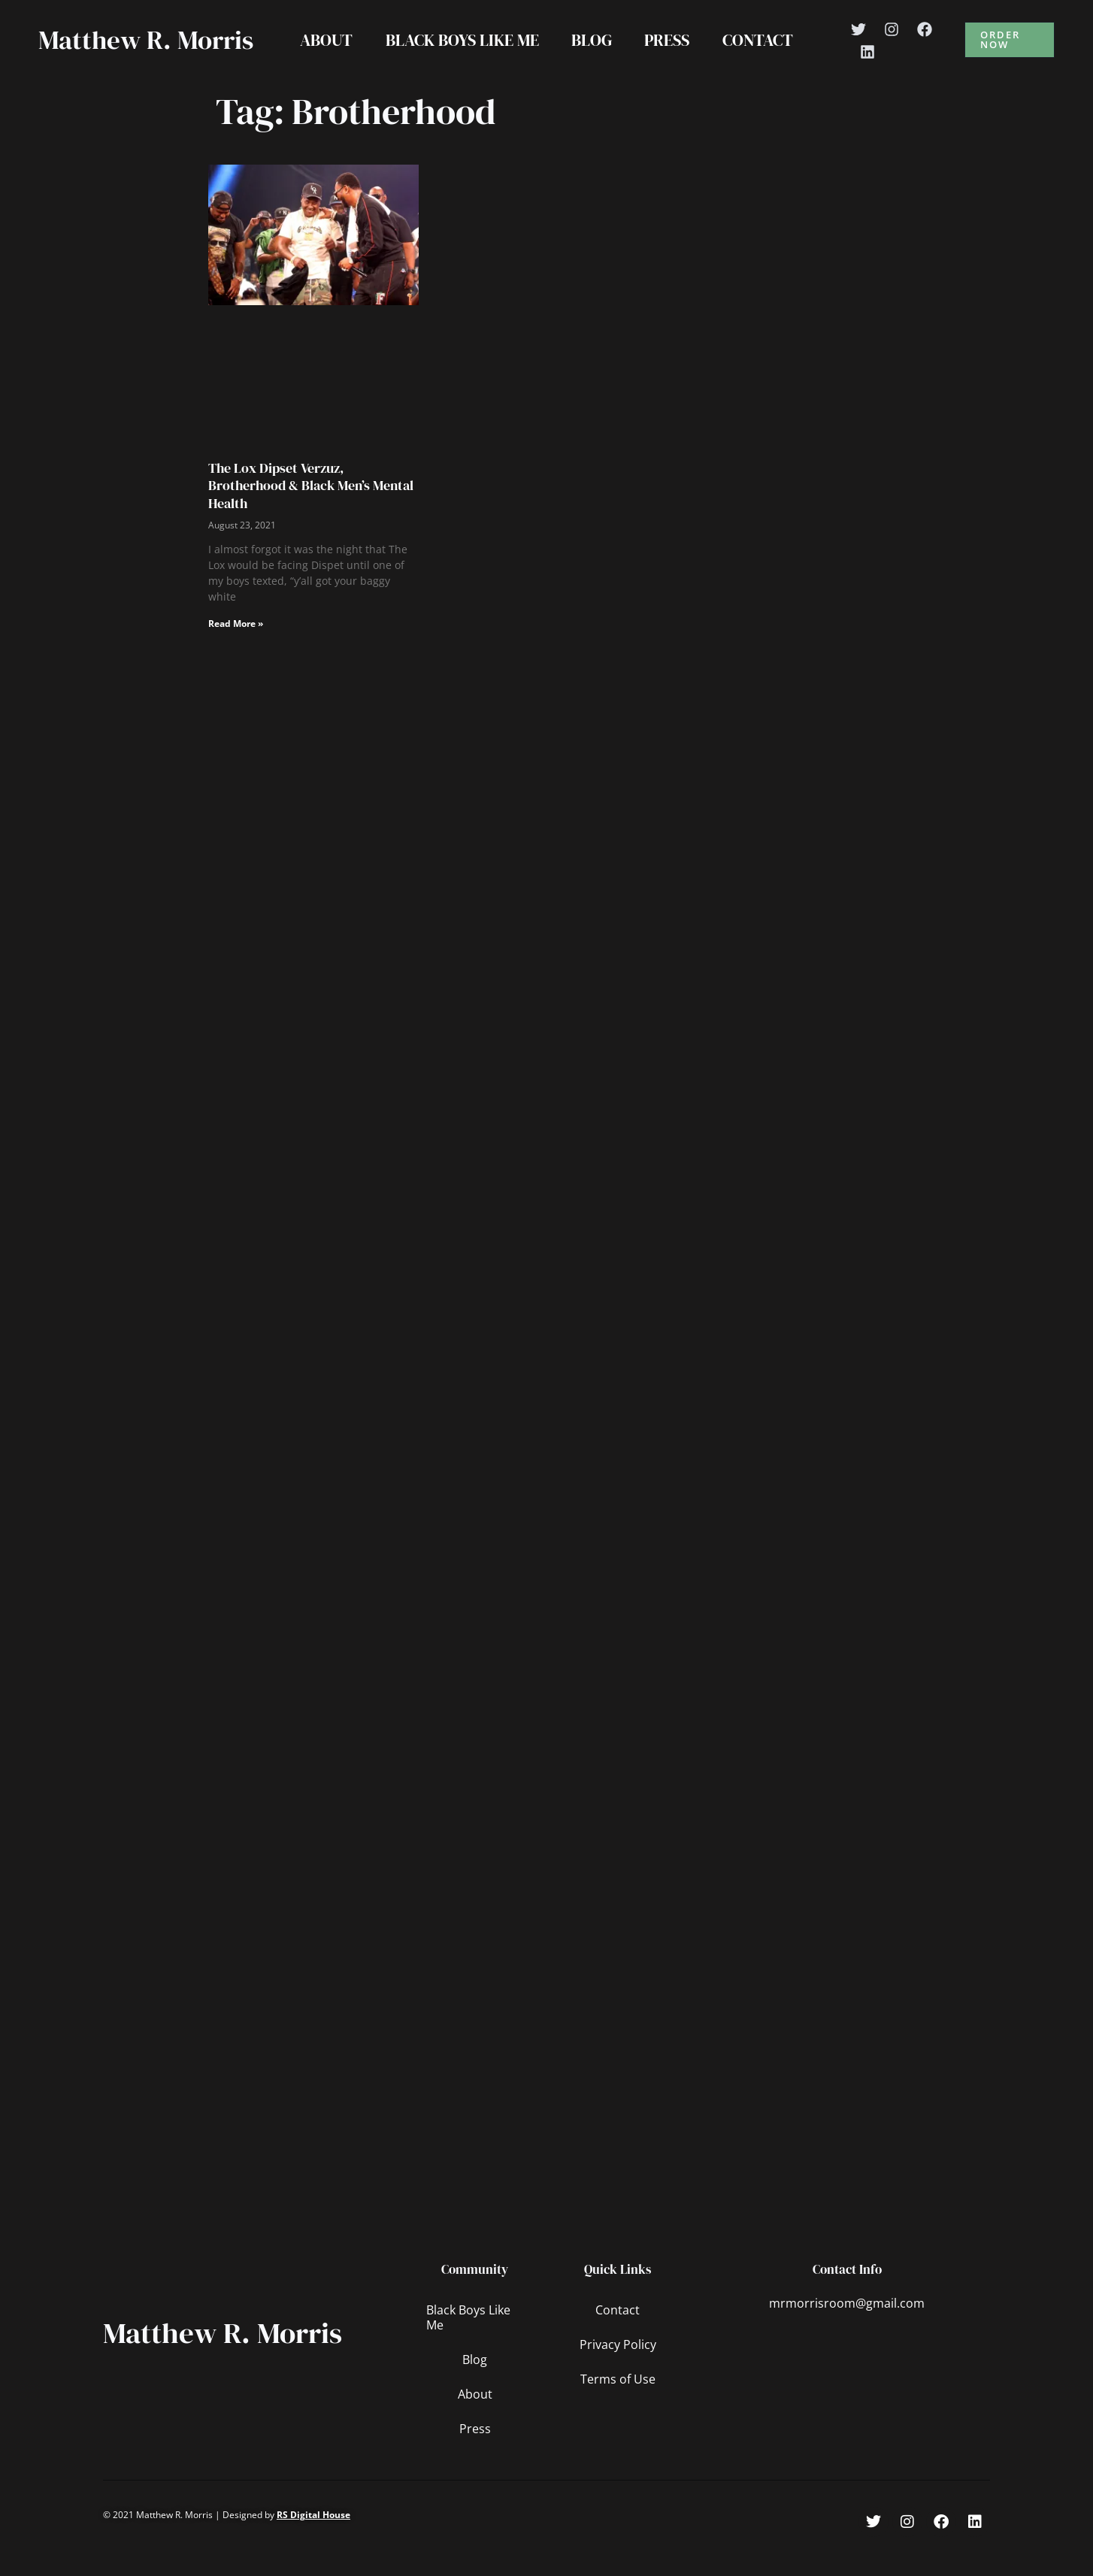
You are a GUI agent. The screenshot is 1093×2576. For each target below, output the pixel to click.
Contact (758, 55)
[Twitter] (859, 45)
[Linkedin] (869, 67)
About (325, 55)
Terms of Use (617, 2410)
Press (667, 55)
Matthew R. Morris (104, 55)
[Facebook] (926, 45)
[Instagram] (893, 45)
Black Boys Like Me (461, 55)
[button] (1009, 56)
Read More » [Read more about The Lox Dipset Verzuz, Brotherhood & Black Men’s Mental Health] (235, 655)
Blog (591, 55)
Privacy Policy (618, 2376)
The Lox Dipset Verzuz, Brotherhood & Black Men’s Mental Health (310, 517)
